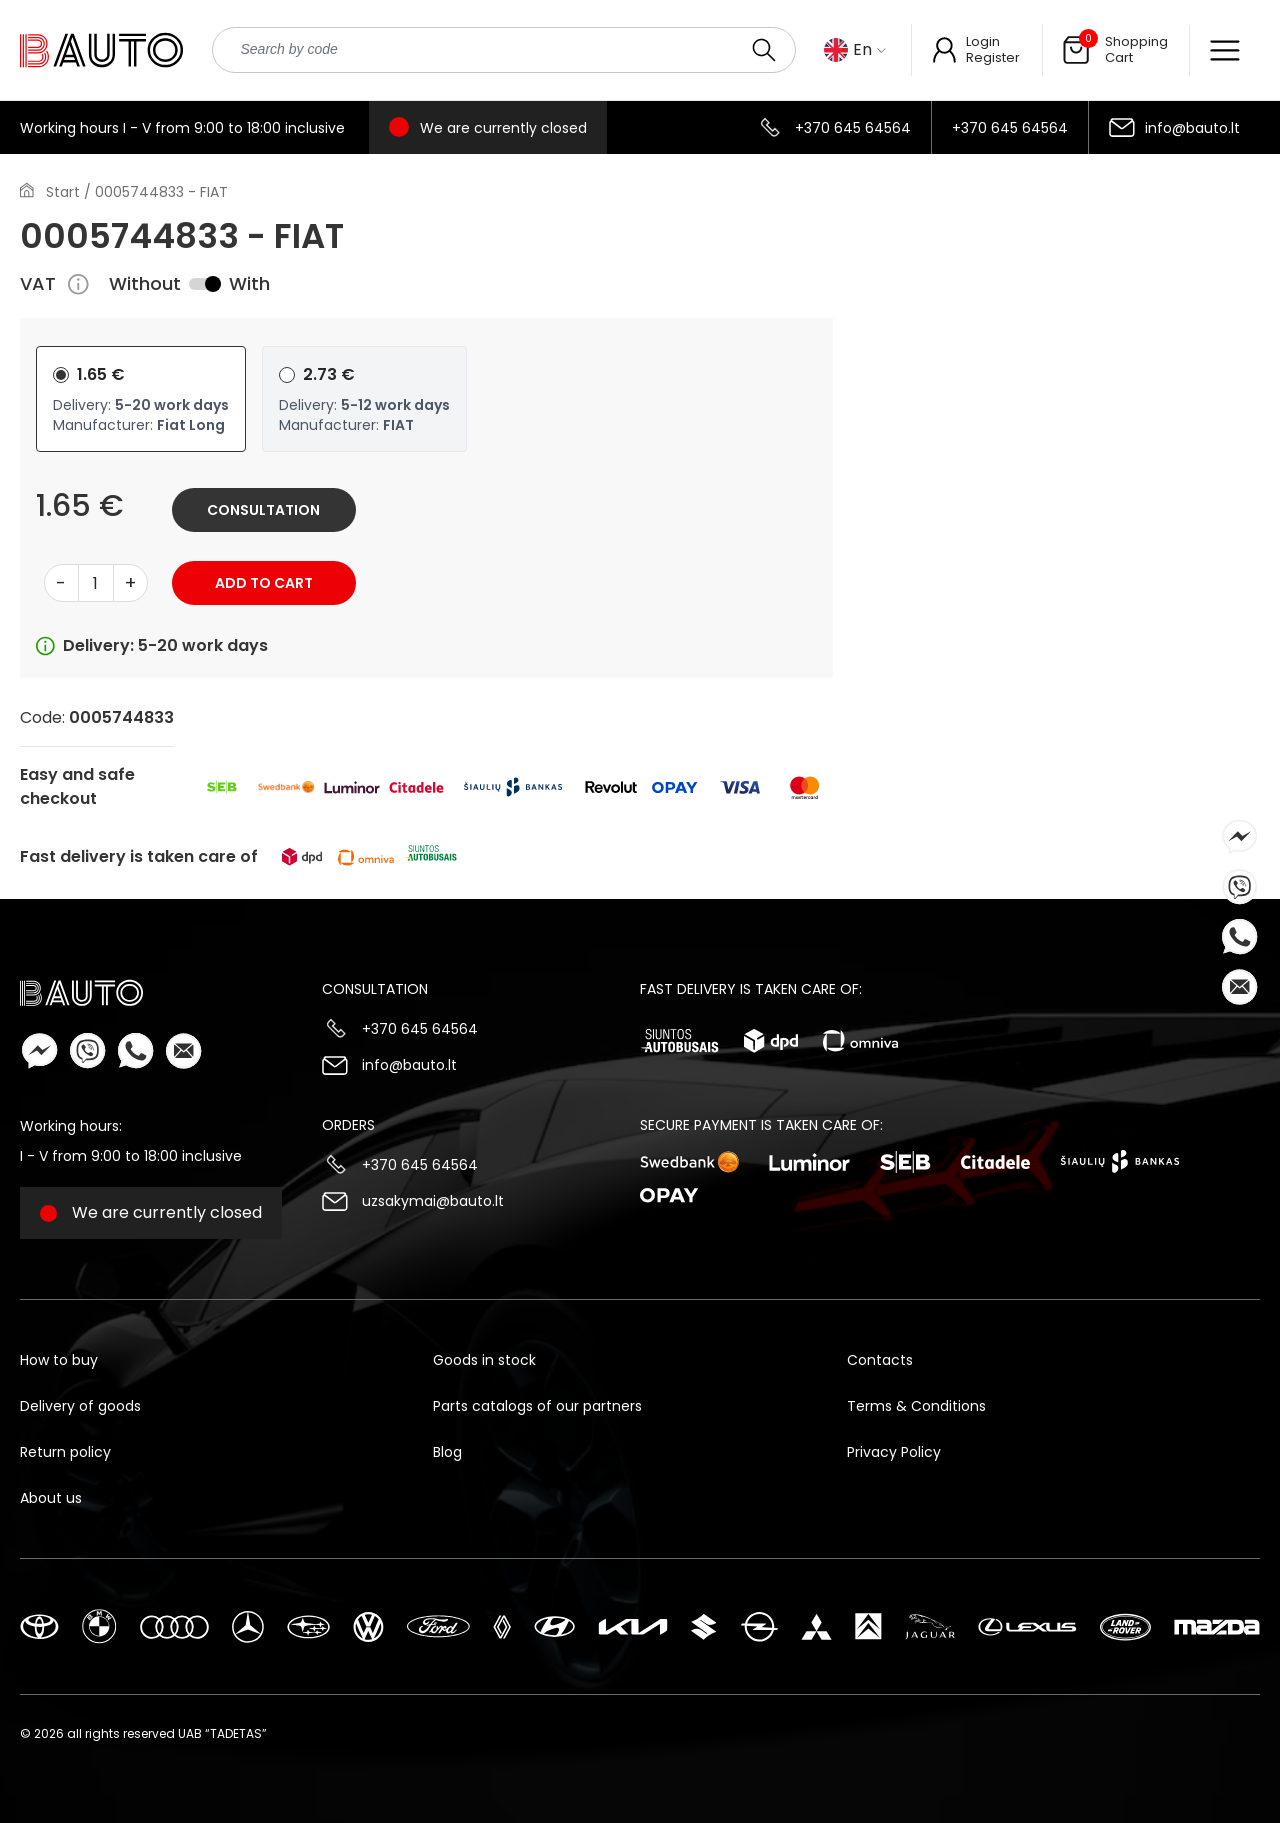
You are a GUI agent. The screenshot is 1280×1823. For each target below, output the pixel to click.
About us (51, 1498)
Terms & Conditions (916, 1406)
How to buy (59, 1360)
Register (993, 57)
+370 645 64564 (853, 128)
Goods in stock (484, 1360)
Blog (447, 1452)
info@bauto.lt (1192, 128)
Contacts (880, 1360)
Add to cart (264, 583)
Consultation (263, 510)
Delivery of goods (80, 1406)
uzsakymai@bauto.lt (433, 1201)
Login (983, 41)
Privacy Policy (894, 1452)
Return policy (65, 1452)
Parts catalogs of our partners (537, 1406)
